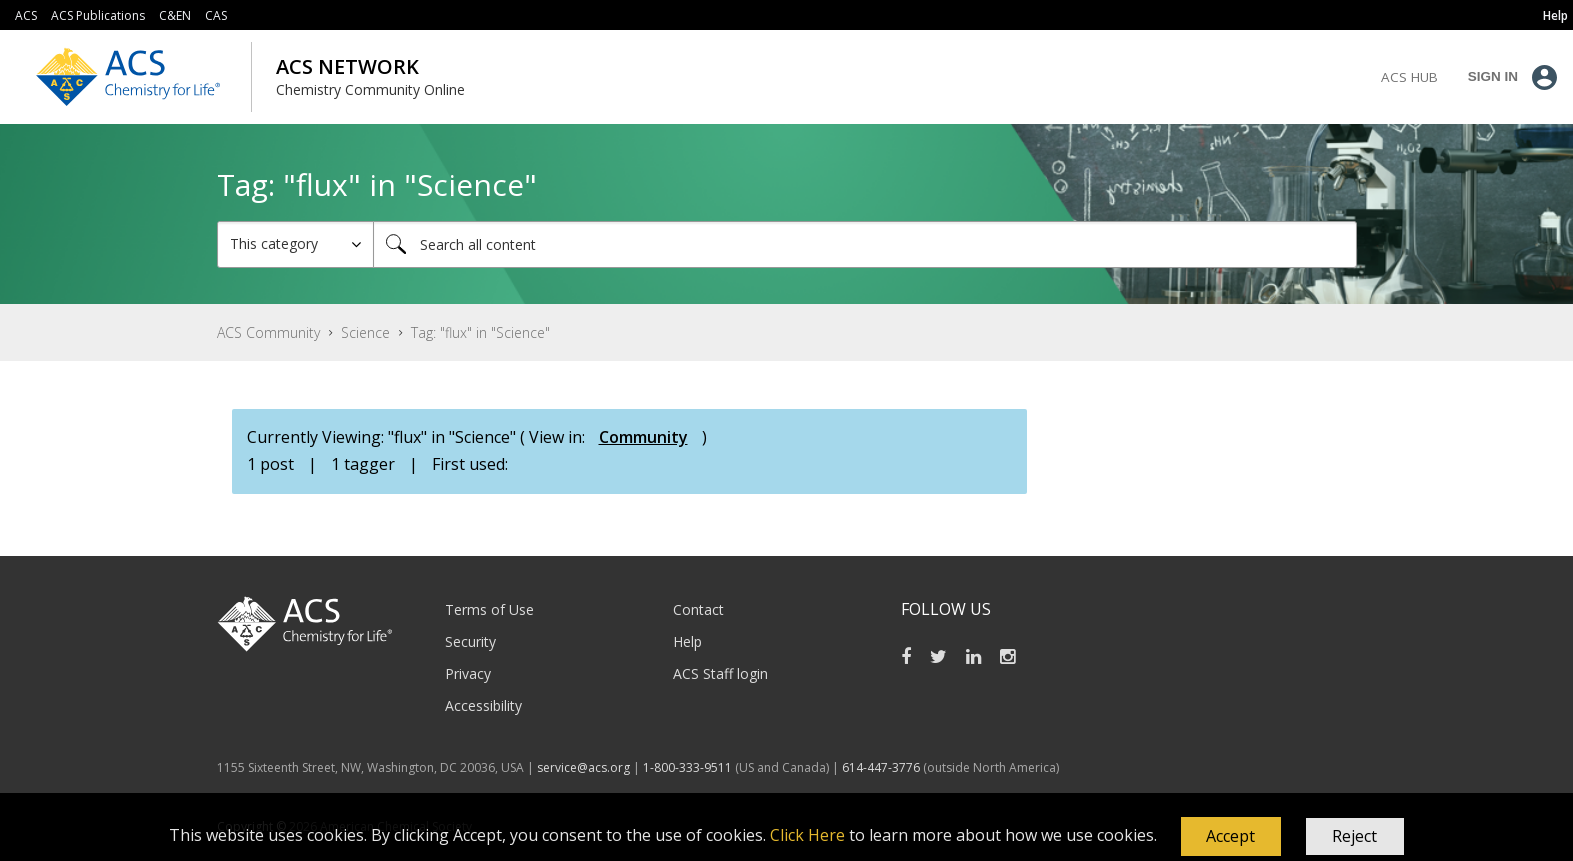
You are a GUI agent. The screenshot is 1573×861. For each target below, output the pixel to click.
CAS (216, 15)
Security (470, 641)
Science (365, 332)
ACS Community (268, 332)
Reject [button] (1354, 836)
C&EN (175, 15)
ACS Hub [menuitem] (1409, 77)
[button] (1231, 837)
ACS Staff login (720, 673)
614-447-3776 (882, 767)
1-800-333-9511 (687, 767)
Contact (698, 609)
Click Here (807, 835)
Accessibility (483, 705)
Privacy (468, 673)
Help (687, 641)
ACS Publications (98, 15)
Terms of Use (489, 609)
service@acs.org (583, 767)
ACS (26, 15)
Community (643, 437)
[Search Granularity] (295, 244)
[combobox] (865, 244)
